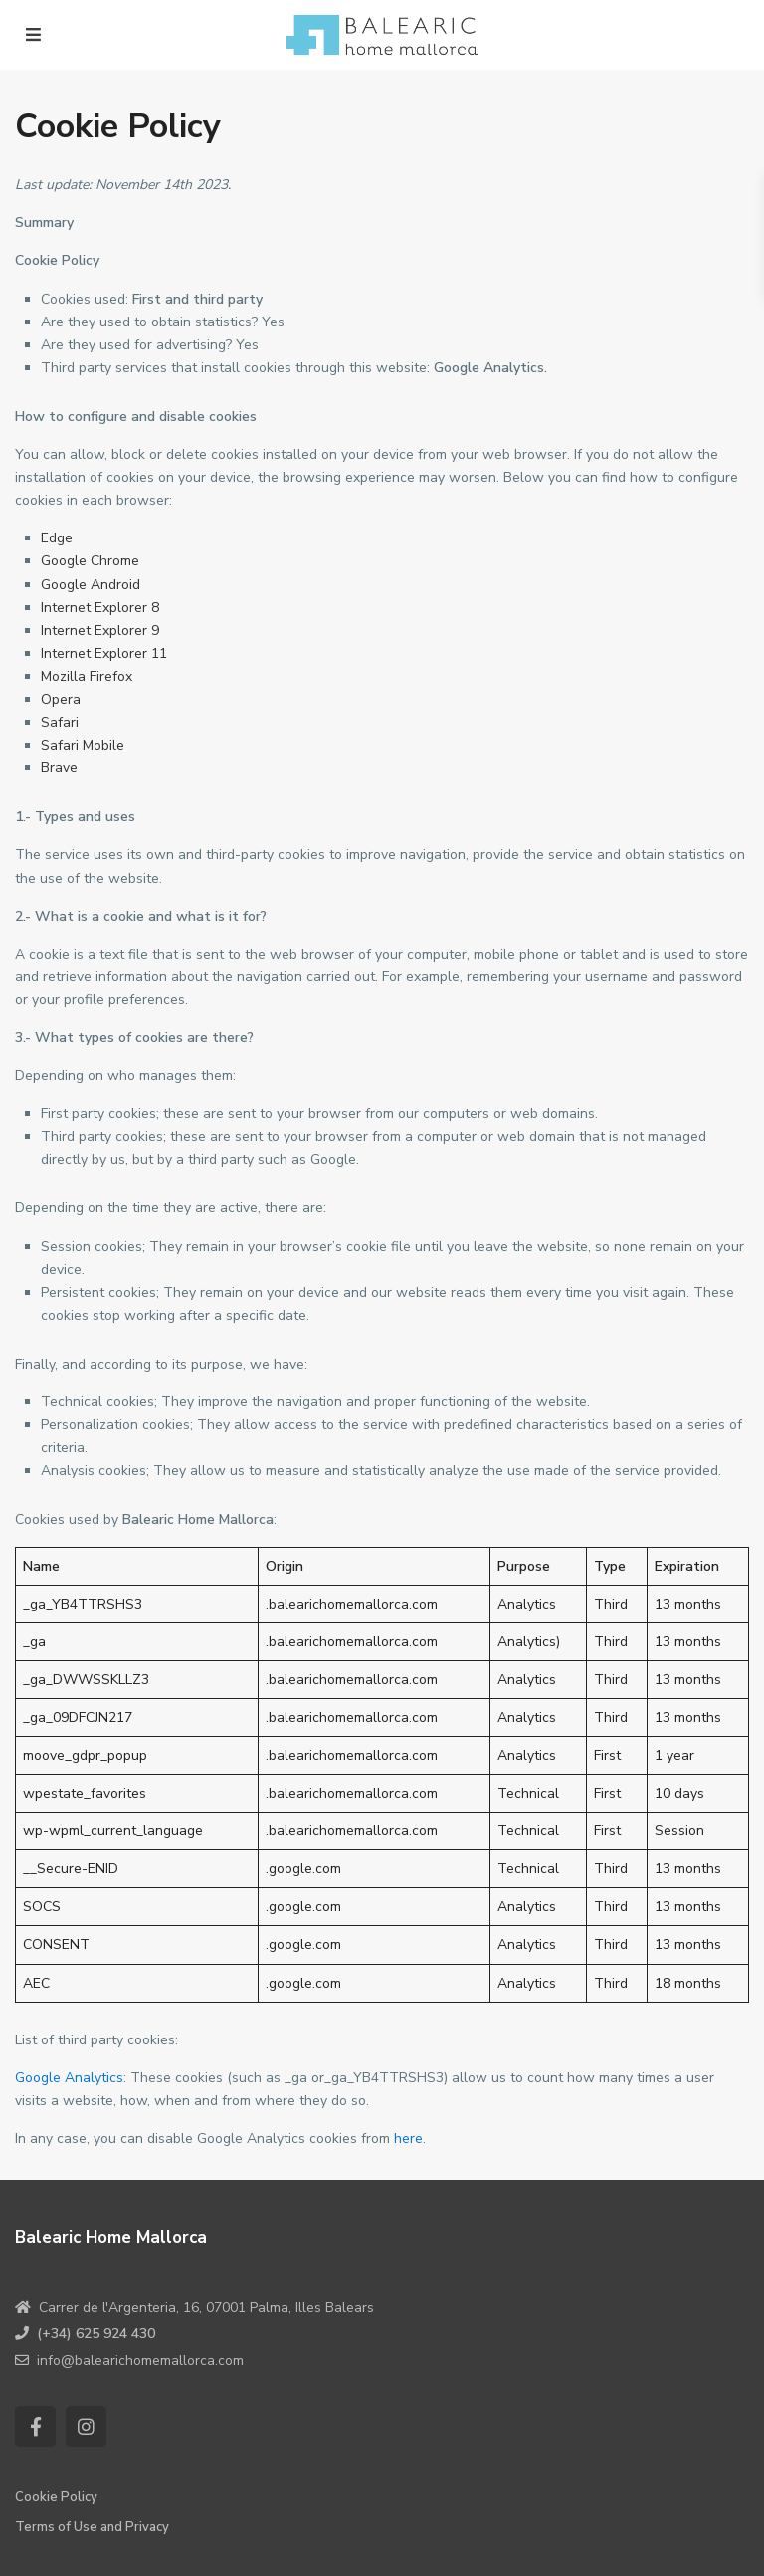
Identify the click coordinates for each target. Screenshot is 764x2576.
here (408, 2138)
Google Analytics (69, 2077)
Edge (57, 538)
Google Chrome (90, 560)
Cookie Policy (56, 2497)
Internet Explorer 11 (104, 653)
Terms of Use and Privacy (92, 2527)
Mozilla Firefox (86, 676)
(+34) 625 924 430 (96, 2333)
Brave (59, 767)
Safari (60, 722)
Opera (61, 699)
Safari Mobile (82, 745)
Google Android (90, 584)
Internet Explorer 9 (100, 630)
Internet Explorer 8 (100, 607)
